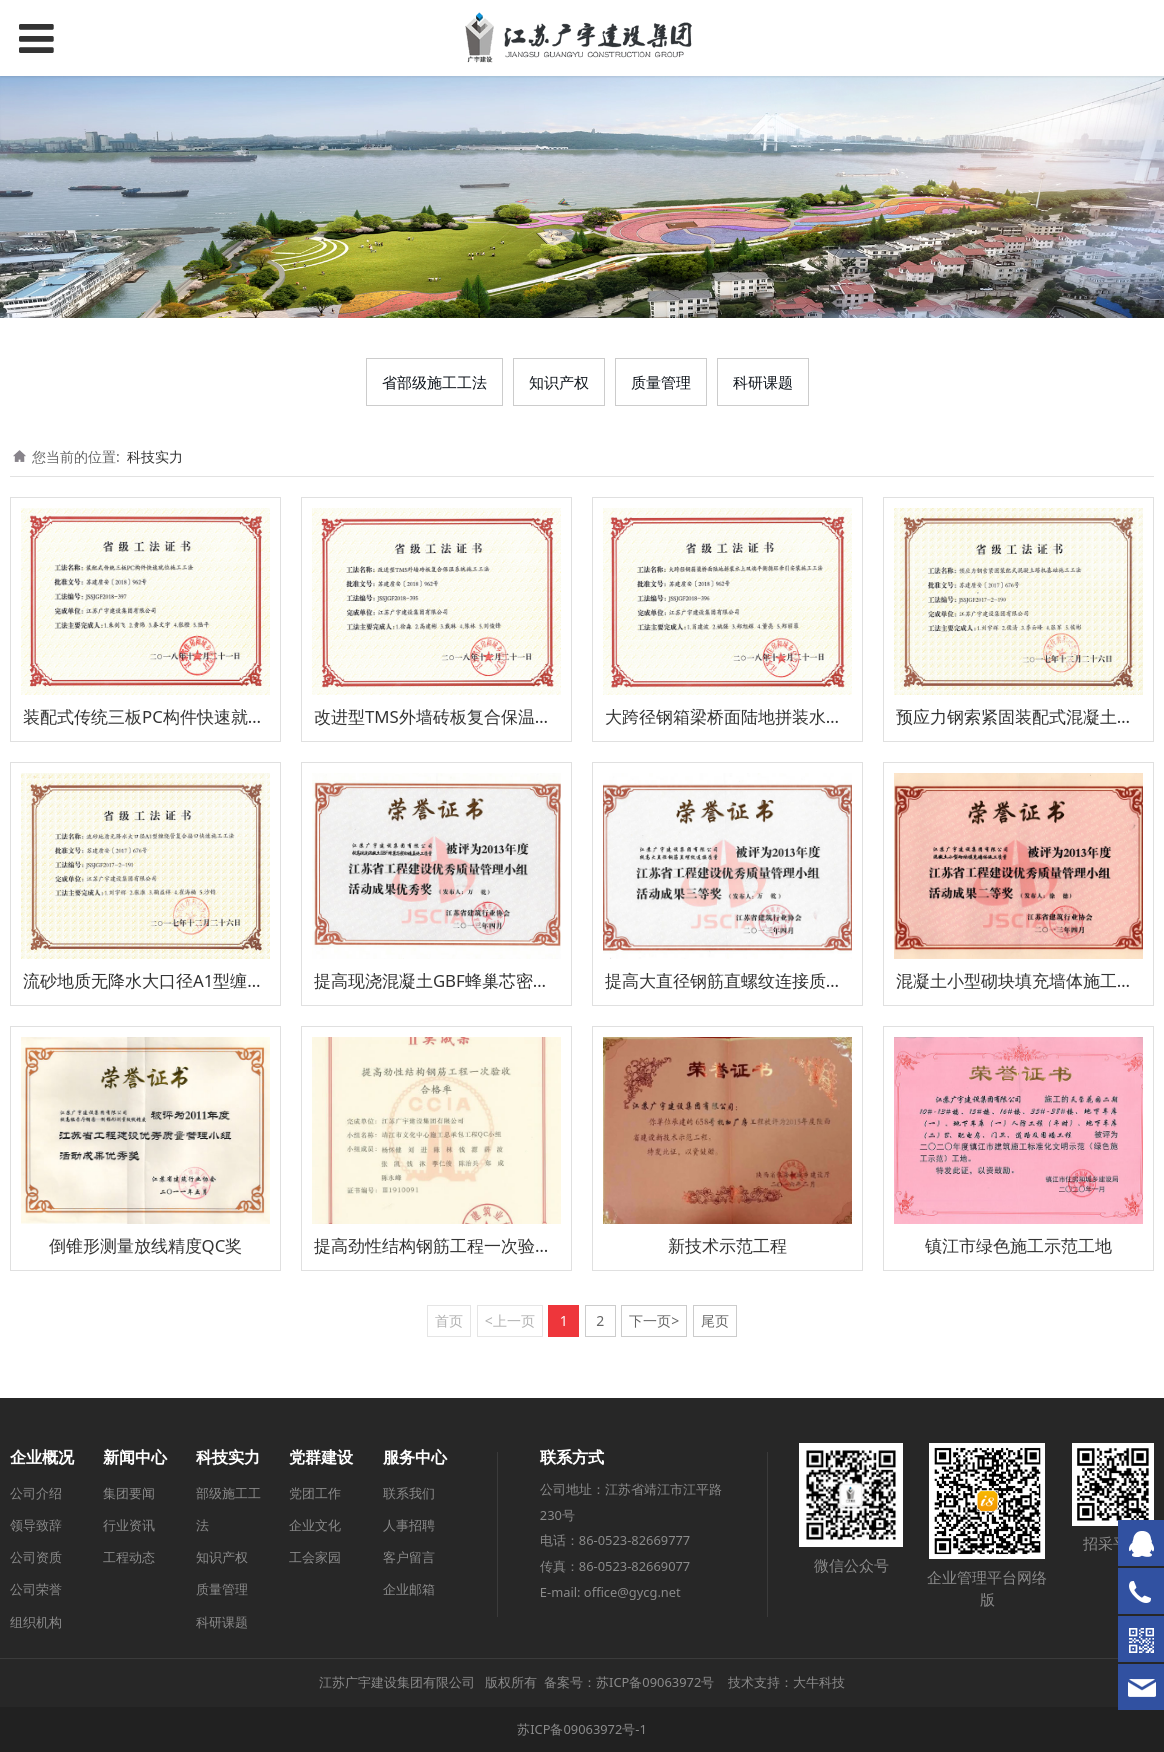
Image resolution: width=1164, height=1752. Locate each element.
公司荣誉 (36, 1589)
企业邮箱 (409, 1589)
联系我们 (409, 1493)
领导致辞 (36, 1525)
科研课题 (763, 382)
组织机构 (36, 1622)
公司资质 (36, 1557)
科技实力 (155, 456)
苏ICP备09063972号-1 (582, 1729)
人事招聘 (409, 1525)
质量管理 (661, 382)
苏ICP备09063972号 (655, 1682)
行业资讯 (129, 1525)
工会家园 (315, 1557)
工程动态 (129, 1557)
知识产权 (559, 382)
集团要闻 (129, 1493)
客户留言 (409, 1557)
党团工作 (315, 1493)
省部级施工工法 (434, 382)
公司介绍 (36, 1493)
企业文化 (315, 1525)
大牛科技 (819, 1682)
